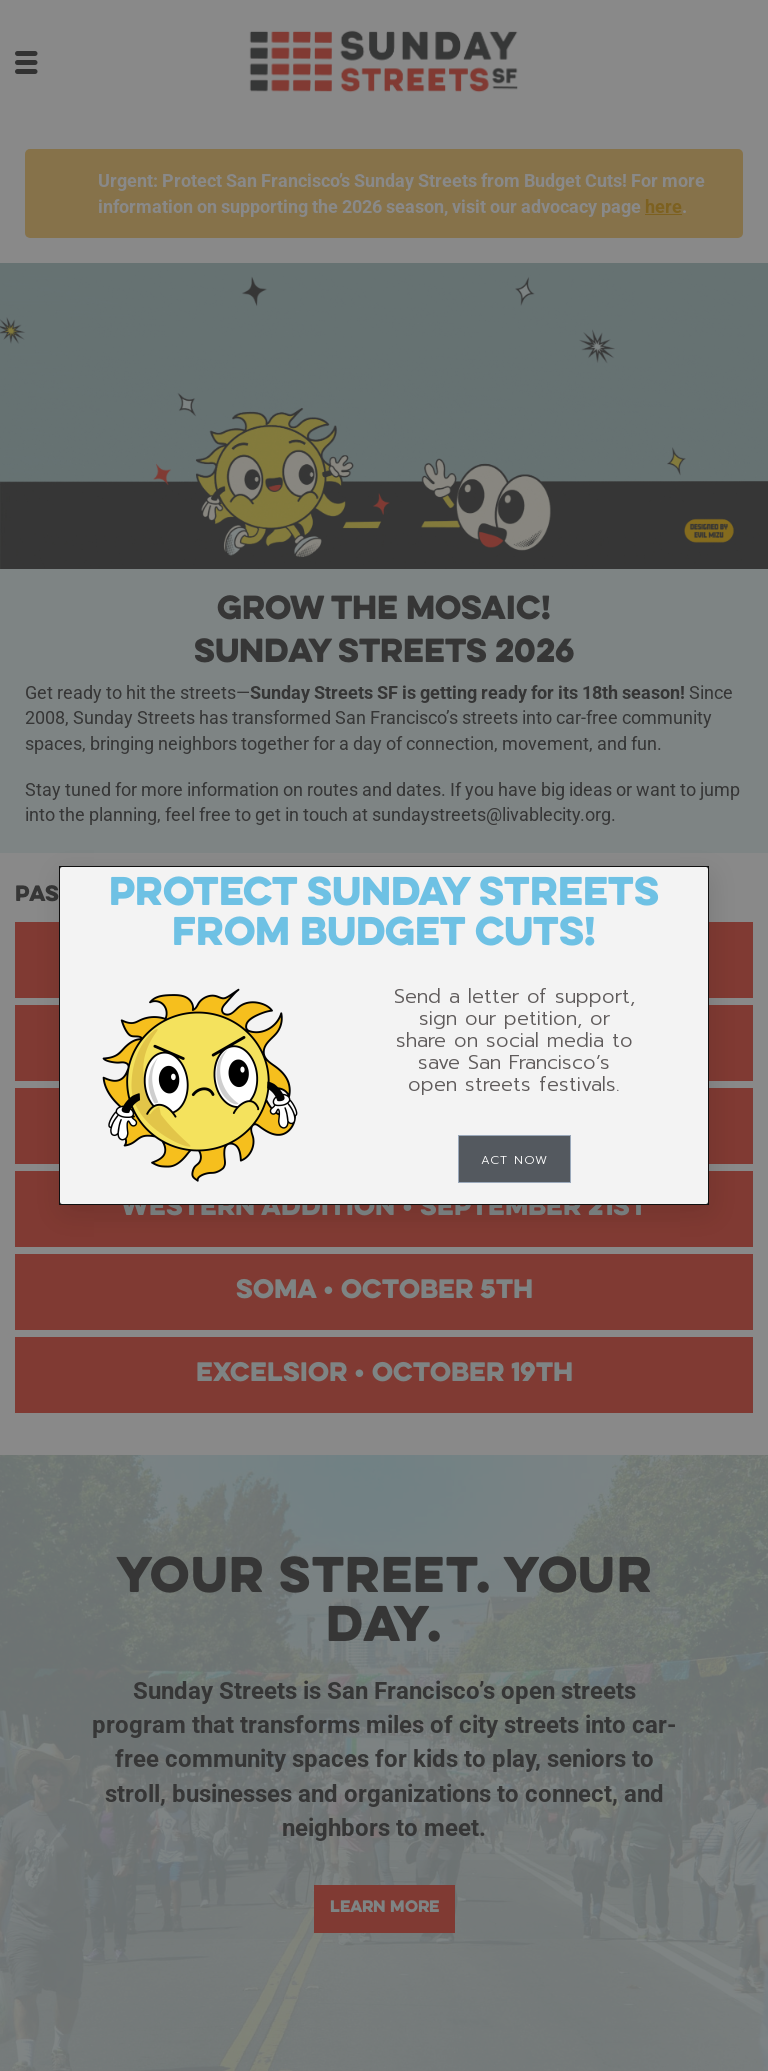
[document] (384, 1035)
